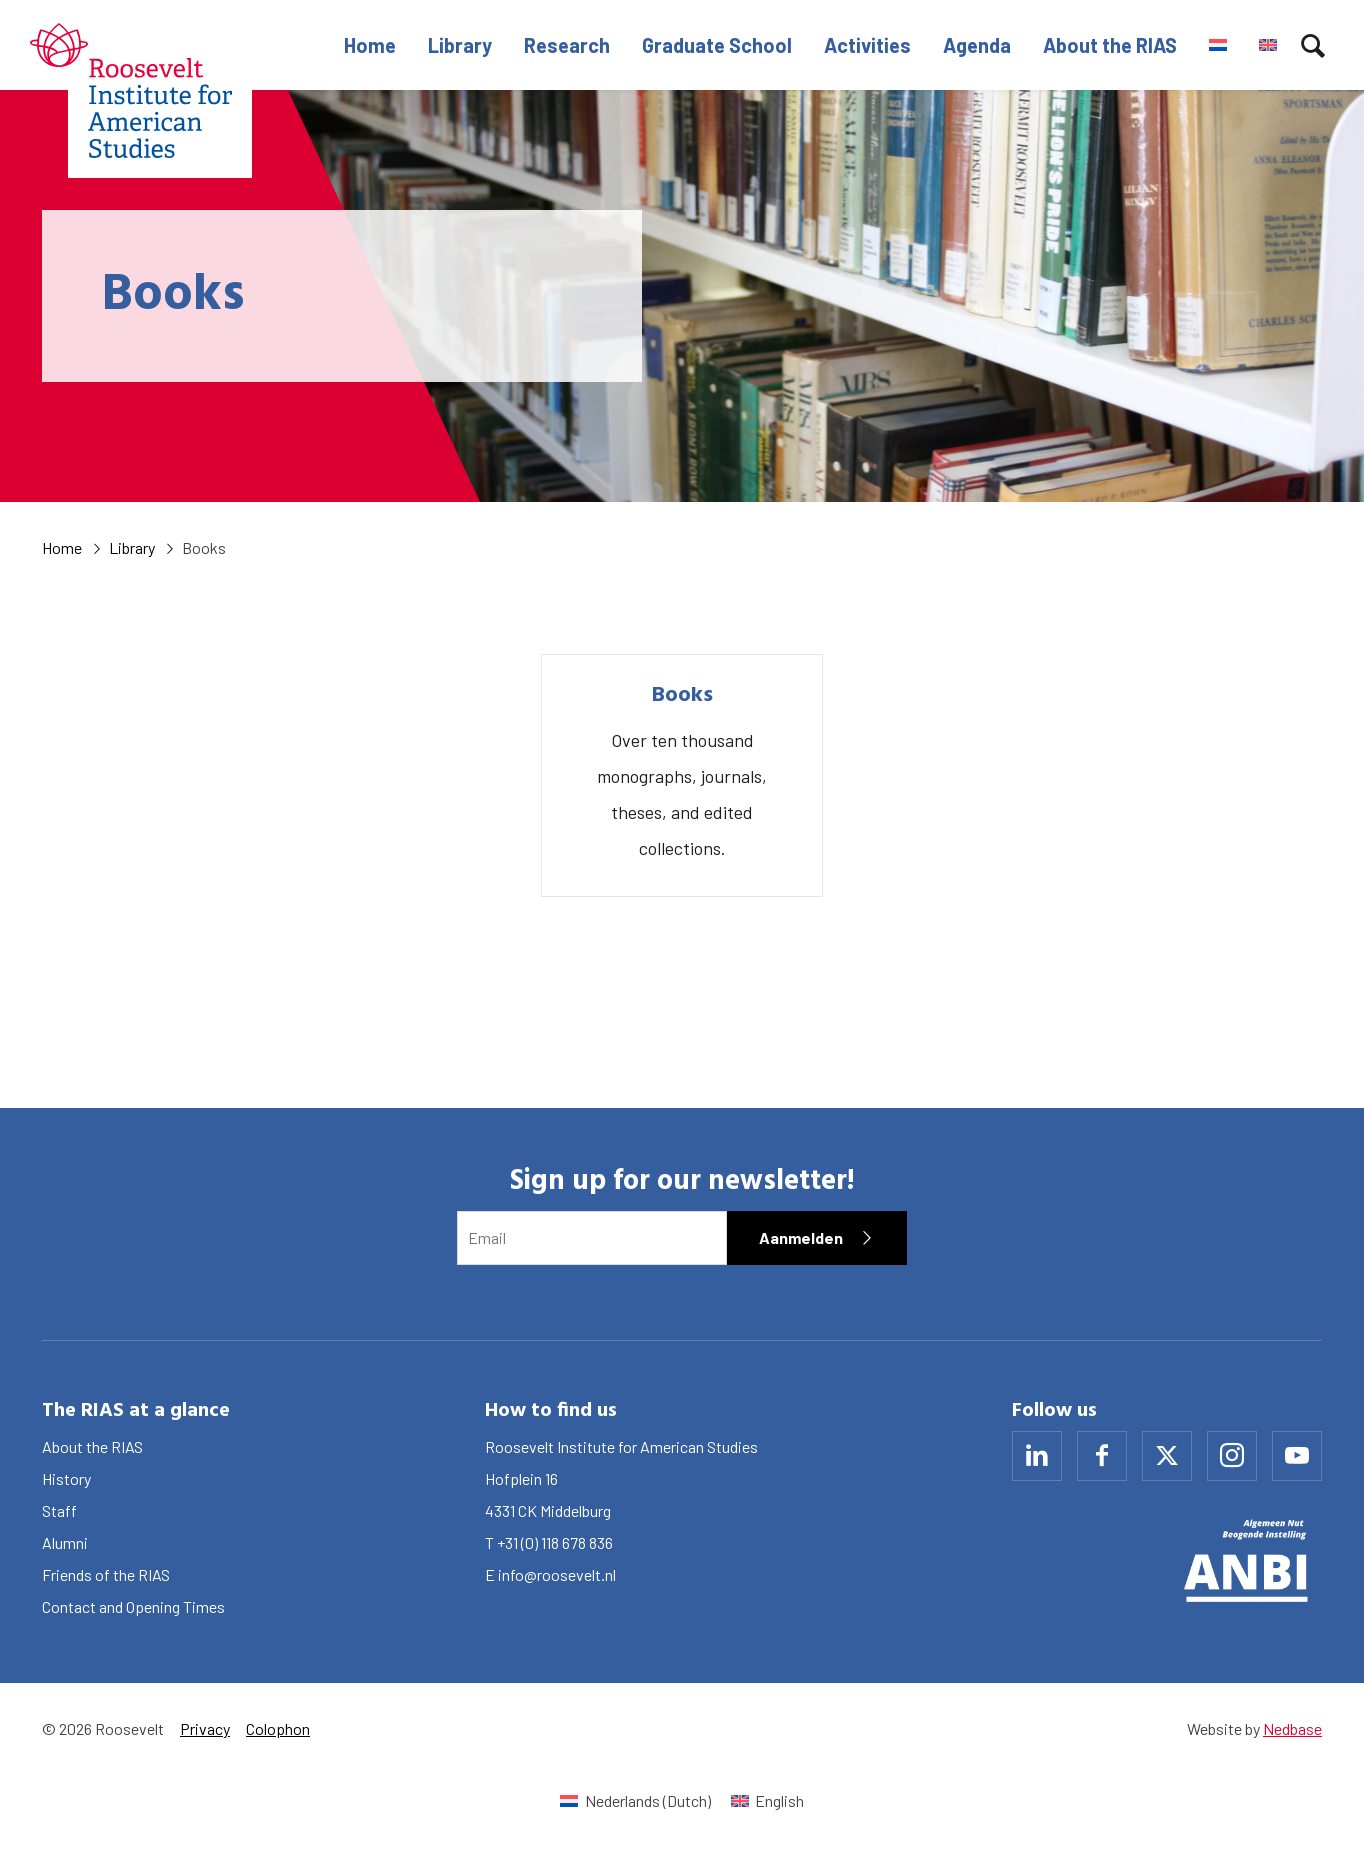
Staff (59, 1510)
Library (460, 45)
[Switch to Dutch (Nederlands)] (635, 1800)
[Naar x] (1167, 1456)
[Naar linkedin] (1037, 1456)
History (66, 1478)
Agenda (977, 45)
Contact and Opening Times (133, 1606)
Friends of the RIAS (106, 1574)
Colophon (278, 1728)
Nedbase (1292, 1728)
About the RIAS (1110, 45)
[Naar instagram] (1232, 1456)
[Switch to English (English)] (767, 1800)
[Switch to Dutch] (1218, 45)
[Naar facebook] (1102, 1456)
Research (567, 45)
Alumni (65, 1542)
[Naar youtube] (1297, 1456)
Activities (867, 45)
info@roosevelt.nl (557, 1574)
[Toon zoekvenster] (1313, 45)
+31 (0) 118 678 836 (555, 1542)
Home (370, 45)
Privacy (205, 1728)
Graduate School (717, 45)
